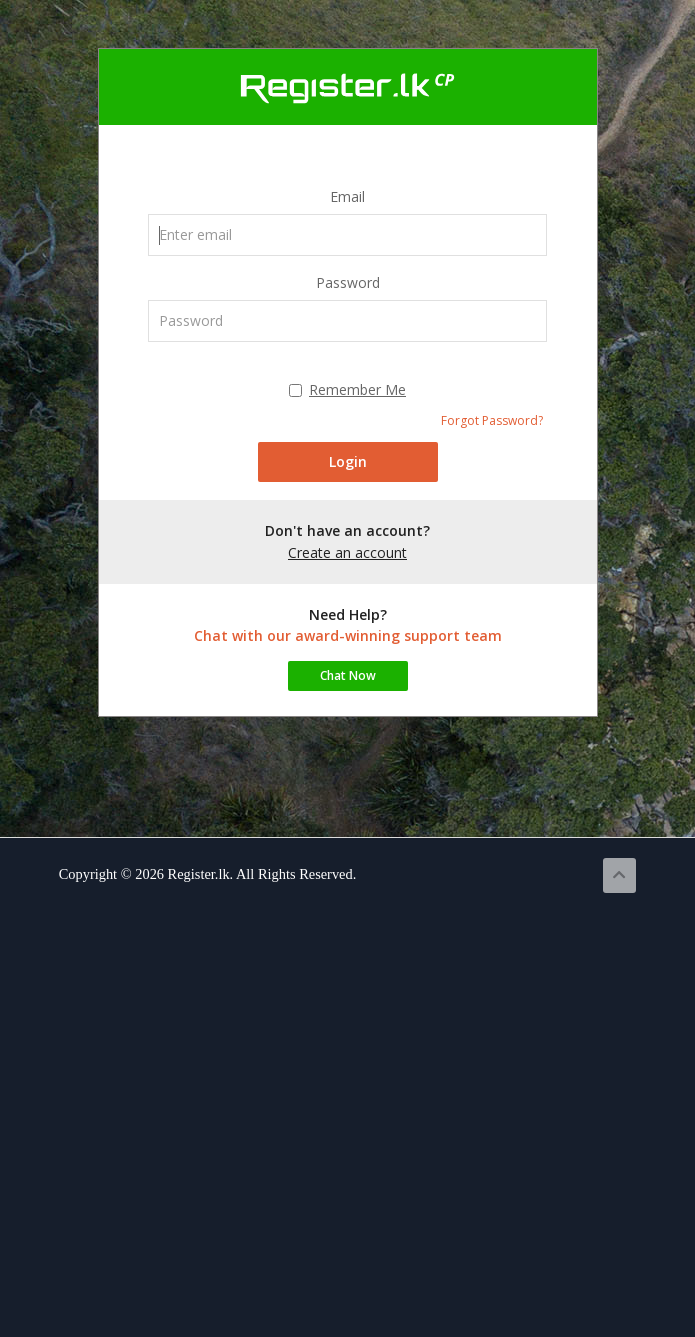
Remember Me (347, 389)
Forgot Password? (492, 420)
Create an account (347, 552)
